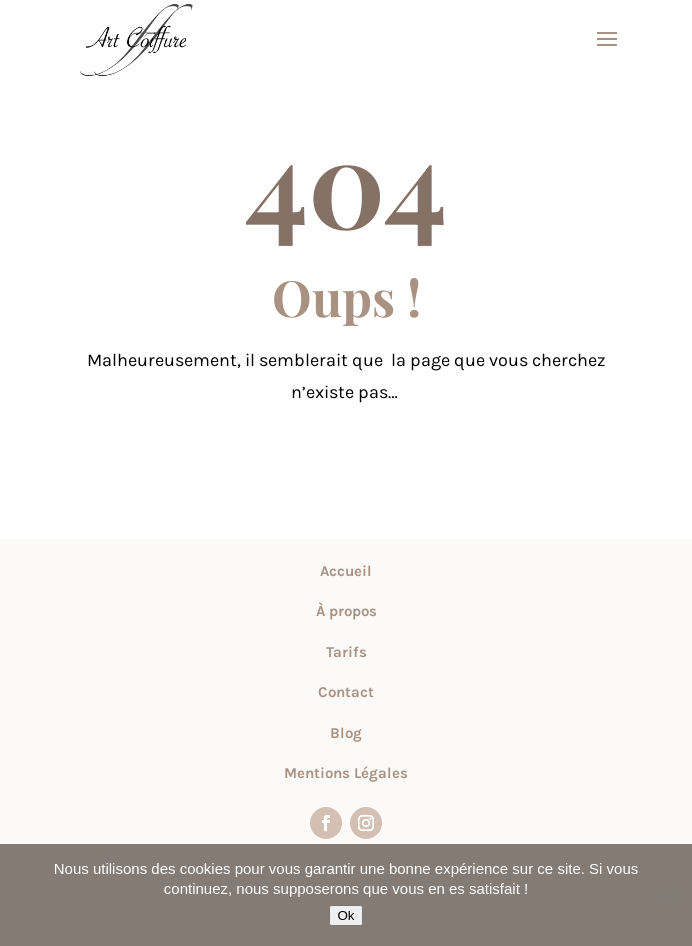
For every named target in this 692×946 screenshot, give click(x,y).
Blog (346, 733)
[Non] (667, 895)
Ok (345, 915)
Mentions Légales (346, 773)
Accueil (346, 571)
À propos (346, 611)
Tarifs (346, 652)
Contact (346, 692)
